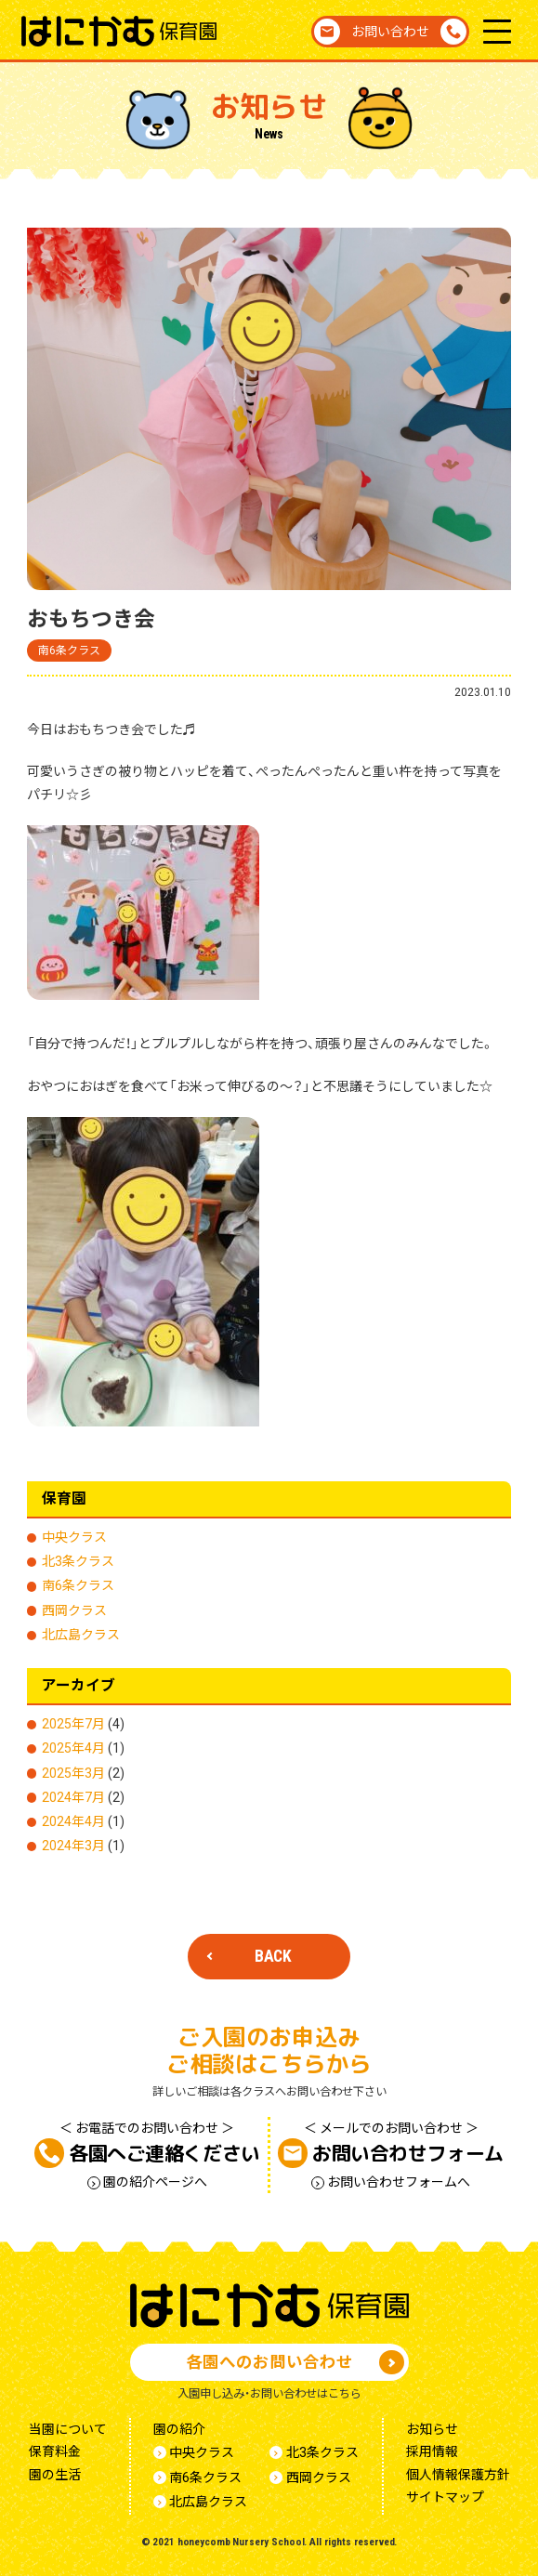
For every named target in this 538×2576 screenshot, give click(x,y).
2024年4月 (73, 1821)
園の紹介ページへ (155, 2182)
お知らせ (432, 2429)
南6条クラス (69, 650)
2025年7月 (73, 1723)
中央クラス (74, 1537)
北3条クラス (78, 1561)
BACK (273, 1956)
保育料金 (55, 2451)
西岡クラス (74, 1610)
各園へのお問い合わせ (269, 2362)
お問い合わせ (390, 31)
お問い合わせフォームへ (398, 2182)
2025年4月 (73, 1748)
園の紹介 (179, 2429)
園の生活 (55, 2474)
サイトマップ (445, 2497)
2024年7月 (73, 1797)
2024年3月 (73, 1845)
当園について (68, 2429)
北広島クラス (81, 1634)
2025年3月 (73, 1773)
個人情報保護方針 (458, 2474)
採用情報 (432, 2451)
